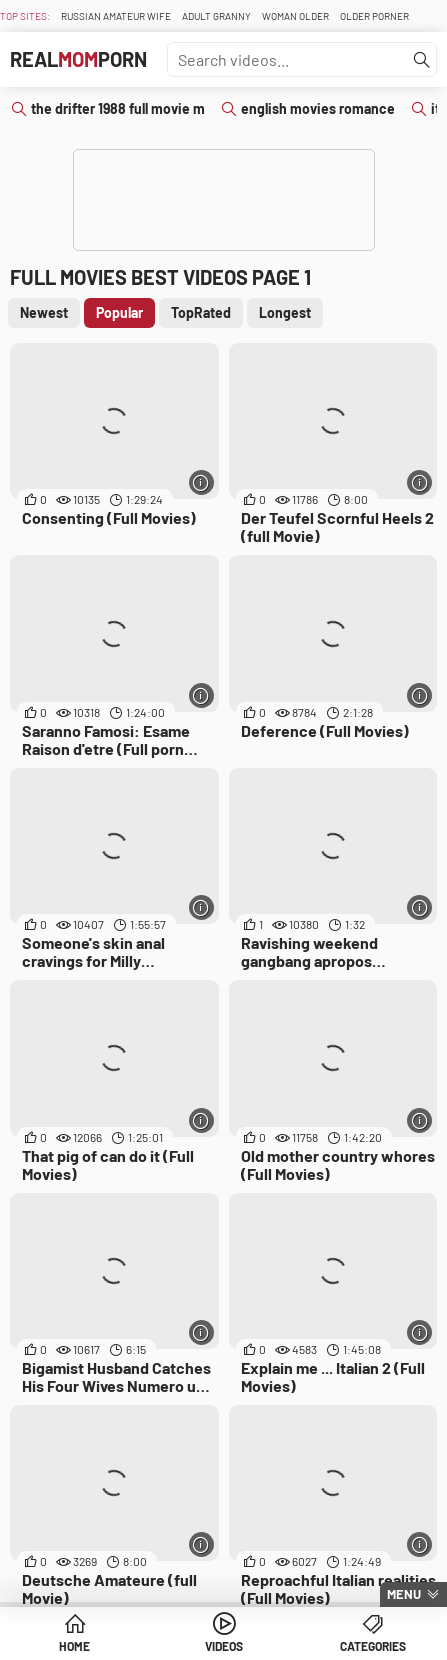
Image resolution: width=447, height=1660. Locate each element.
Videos (224, 1646)
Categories (373, 1646)
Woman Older (295, 16)
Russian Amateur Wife (116, 16)
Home (74, 1646)
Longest (285, 312)
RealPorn (78, 59)
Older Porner (374, 16)
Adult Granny (216, 16)
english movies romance (318, 108)
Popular (119, 312)
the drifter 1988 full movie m (118, 108)
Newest (44, 312)
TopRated (201, 312)
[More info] (201, 482)
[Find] (422, 60)
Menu (404, 1594)
